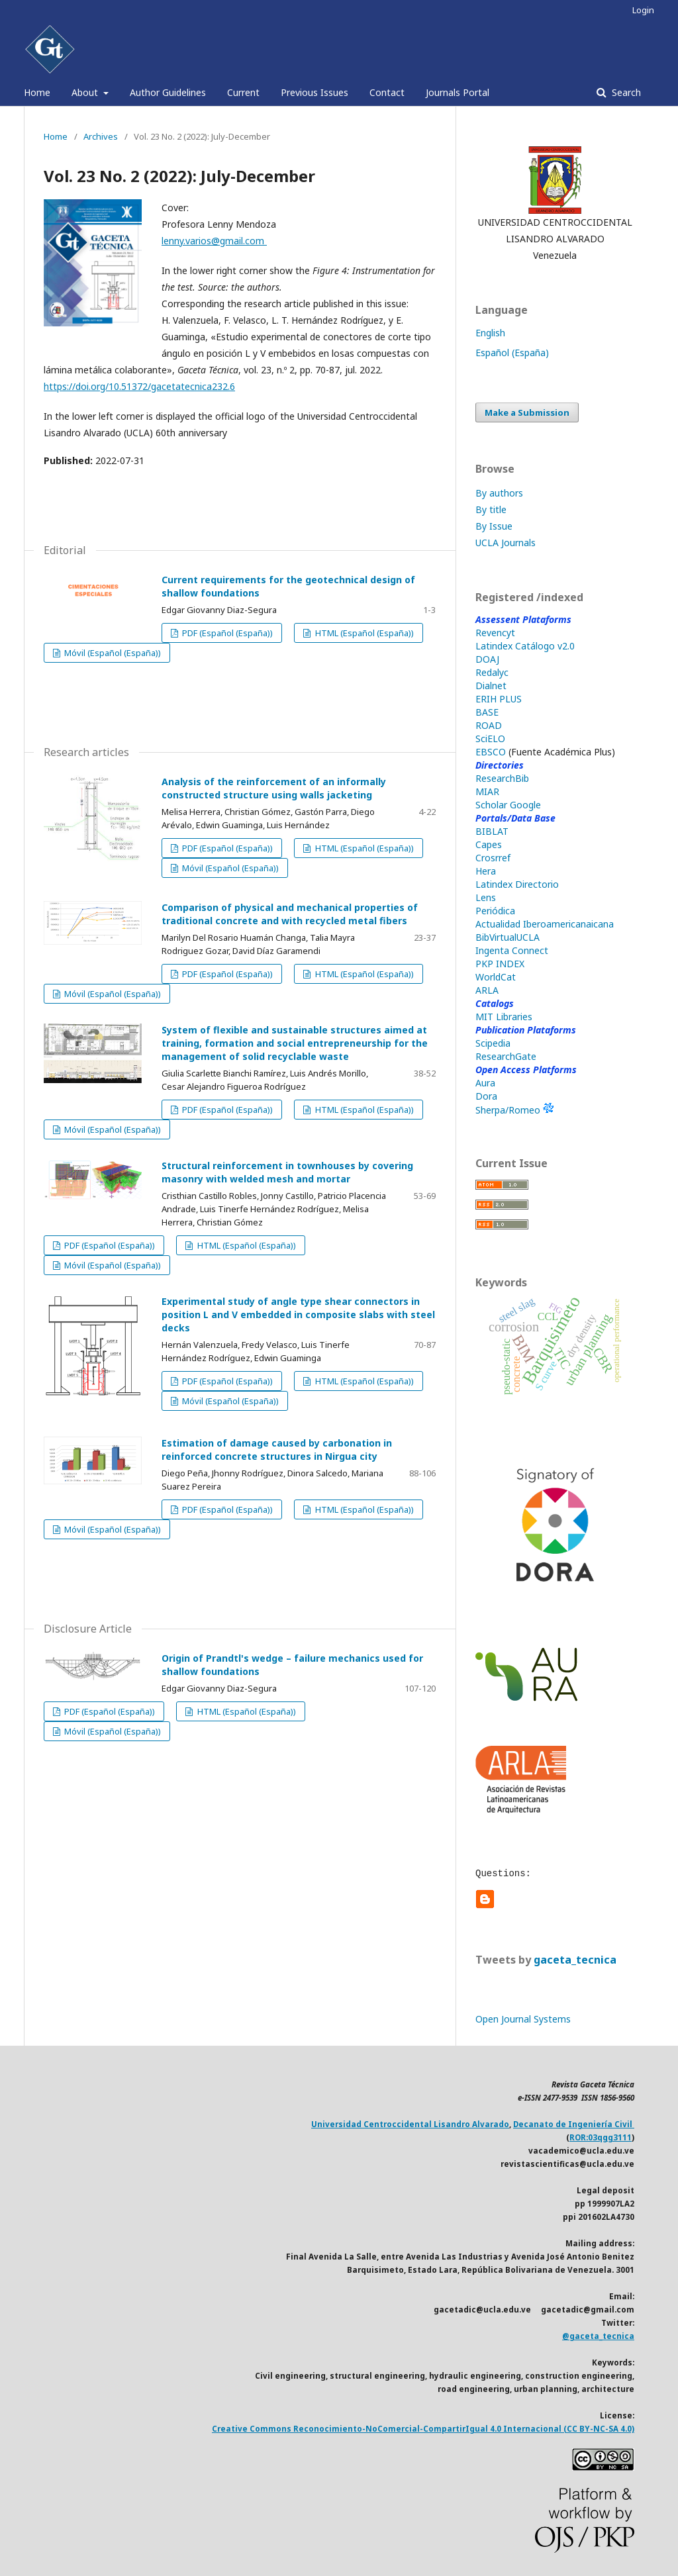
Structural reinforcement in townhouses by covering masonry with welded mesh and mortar (287, 1172)
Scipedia (492, 1043)
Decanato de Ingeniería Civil (573, 2124)
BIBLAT (491, 831)
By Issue (493, 526)
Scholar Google (508, 804)
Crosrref (492, 857)
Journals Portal (457, 92)
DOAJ (487, 659)
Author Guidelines (168, 92)
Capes (488, 844)
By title (491, 509)
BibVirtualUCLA (507, 937)
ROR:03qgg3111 (600, 2137)
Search (625, 92)
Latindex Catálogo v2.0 (525, 646)
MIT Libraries (503, 1016)
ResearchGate (505, 1056)
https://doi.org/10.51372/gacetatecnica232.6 (139, 386)
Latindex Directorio (517, 884)
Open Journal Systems (523, 2019)
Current (243, 92)
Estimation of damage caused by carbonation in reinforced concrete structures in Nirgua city (277, 1449)
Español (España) (512, 352)
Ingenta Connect (511, 950)
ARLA (487, 990)
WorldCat (495, 977)
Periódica (495, 910)
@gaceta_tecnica (598, 2336)
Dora (486, 1096)
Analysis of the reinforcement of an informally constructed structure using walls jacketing (274, 788)
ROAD (488, 725)
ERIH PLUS (498, 698)
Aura (485, 1082)
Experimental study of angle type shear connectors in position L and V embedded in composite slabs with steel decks (298, 1314)
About (86, 92)
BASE (487, 712)
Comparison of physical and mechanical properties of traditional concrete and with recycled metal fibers (290, 914)
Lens (485, 897)
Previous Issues (314, 92)
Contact (387, 92)
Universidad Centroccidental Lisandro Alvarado (410, 2124)
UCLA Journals (505, 542)
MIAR (487, 791)
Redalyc (491, 672)
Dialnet (491, 685)
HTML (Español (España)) (363, 633)
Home (37, 92)
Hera (485, 871)
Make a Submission (527, 412)
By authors (499, 493)
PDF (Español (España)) (226, 633)
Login (643, 10)
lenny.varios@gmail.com (214, 240)
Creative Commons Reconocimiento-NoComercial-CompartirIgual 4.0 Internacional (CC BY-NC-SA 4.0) (423, 2429)
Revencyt (495, 632)
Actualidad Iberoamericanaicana (544, 924)
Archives (100, 136)
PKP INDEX (499, 963)
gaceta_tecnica (575, 1959)
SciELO (490, 738)
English (490, 332)
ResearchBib (502, 778)
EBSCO (490, 751)
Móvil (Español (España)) (111, 653)
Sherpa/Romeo (514, 1110)
